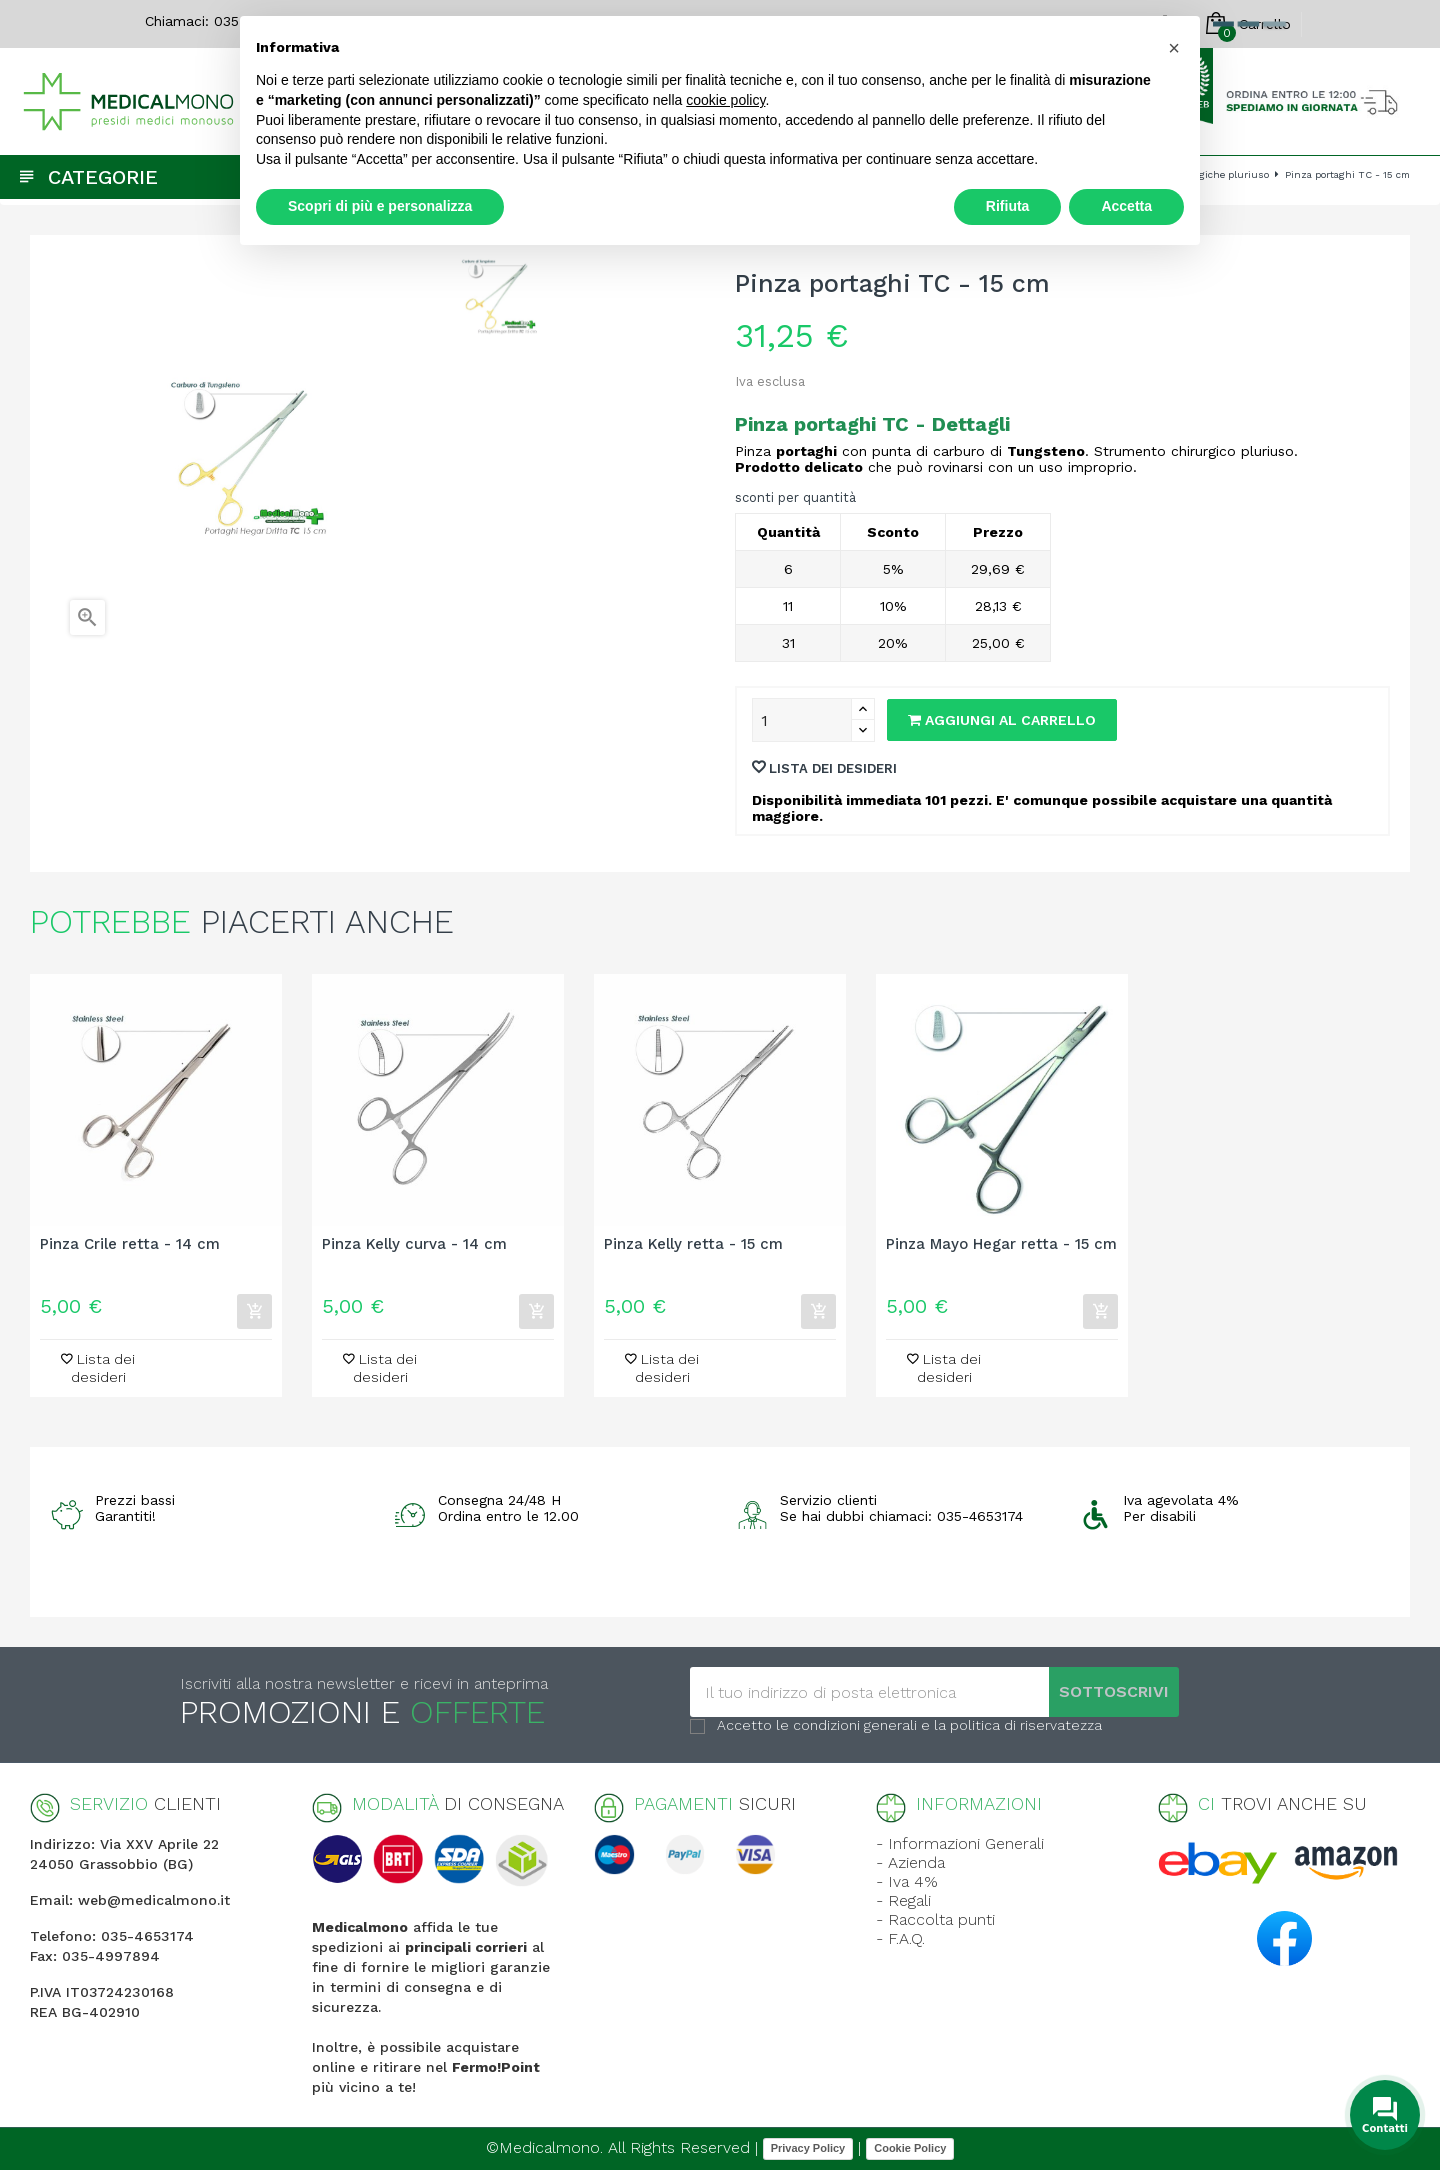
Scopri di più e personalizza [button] (380, 206)
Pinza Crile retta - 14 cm (130, 1244)
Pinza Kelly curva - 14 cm (414, 1244)
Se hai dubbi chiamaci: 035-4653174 (901, 1516)
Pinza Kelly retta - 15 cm (693, 1244)
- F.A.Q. (900, 1938)
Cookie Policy (910, 2148)
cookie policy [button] (725, 100)
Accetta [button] (1126, 206)
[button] (1174, 48)
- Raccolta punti (935, 1919)
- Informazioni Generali (960, 1843)
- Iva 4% (907, 1881)
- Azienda (910, 1862)
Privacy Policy (808, 2148)
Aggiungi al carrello (1002, 720)
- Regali (903, 1900)
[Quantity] (802, 720)
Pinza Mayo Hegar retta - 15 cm (1001, 1244)
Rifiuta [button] (1008, 206)
